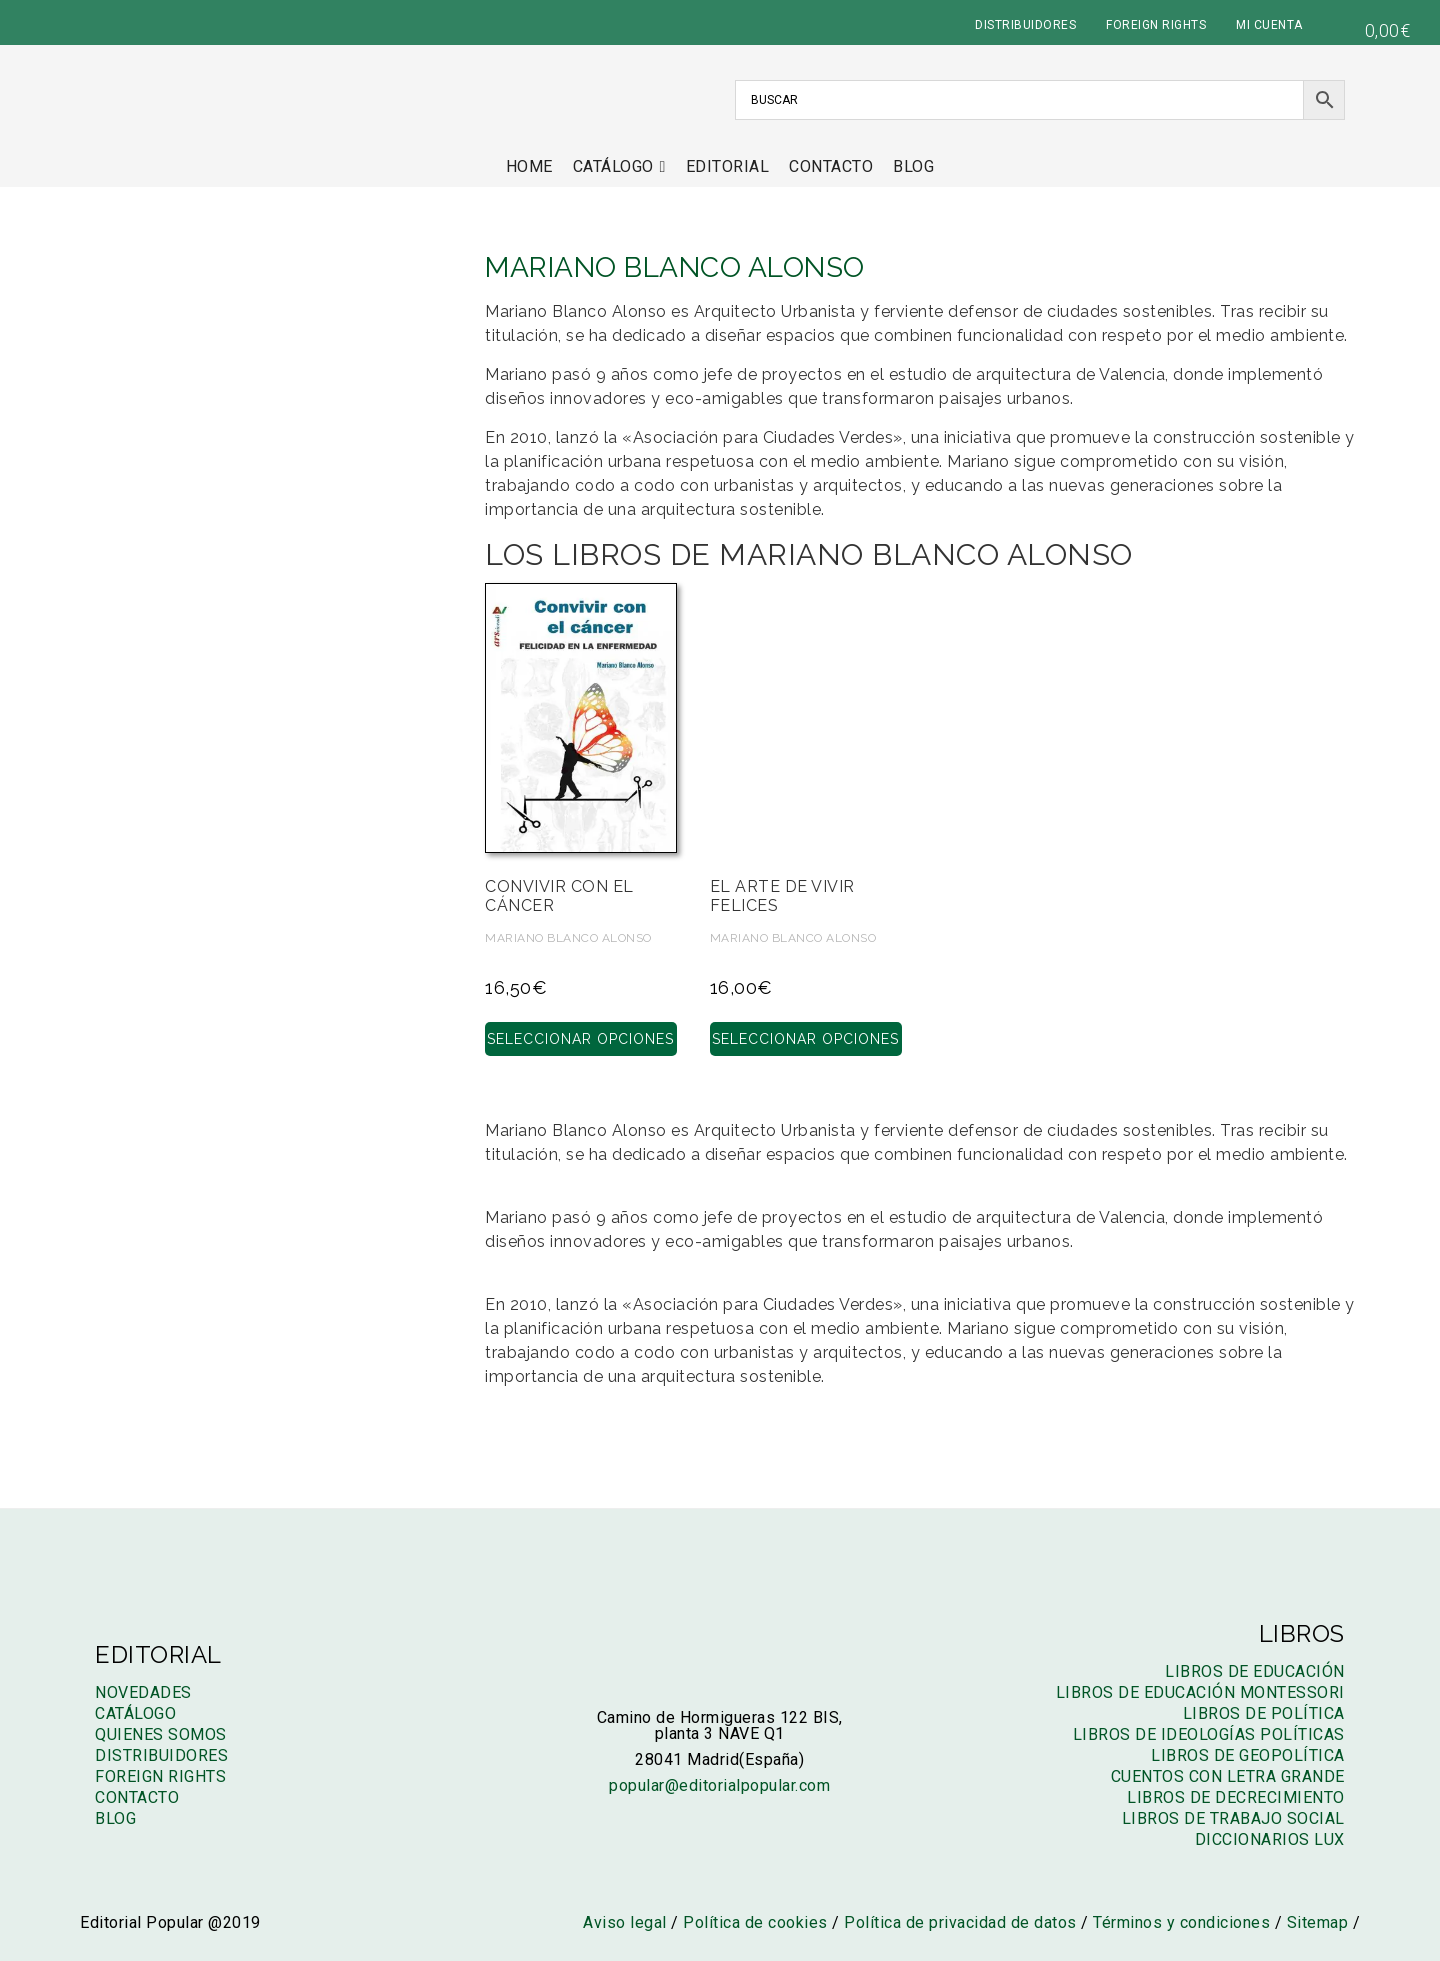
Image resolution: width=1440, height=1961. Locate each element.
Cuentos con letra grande (1228, 1776)
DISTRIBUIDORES (1025, 25)
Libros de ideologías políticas (1209, 1734)
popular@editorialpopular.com (719, 1785)
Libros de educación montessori (1200, 1692)
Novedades (143, 1692)
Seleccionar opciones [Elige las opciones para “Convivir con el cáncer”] (580, 1038)
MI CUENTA (1269, 25)
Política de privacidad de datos (960, 1922)
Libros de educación (1255, 1671)
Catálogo (619, 166)
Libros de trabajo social (1233, 1818)
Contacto (831, 166)
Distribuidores (161, 1755)
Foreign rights (160, 1776)
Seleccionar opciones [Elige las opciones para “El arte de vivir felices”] (805, 1038)
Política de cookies (755, 1922)
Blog (913, 166)
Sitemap (1318, 1922)
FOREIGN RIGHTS (1156, 25)
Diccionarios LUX (1270, 1839)
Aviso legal (625, 1922)
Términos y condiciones (1181, 1922)
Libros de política (1264, 1713)
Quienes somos (161, 1734)
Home (529, 166)
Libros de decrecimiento (1236, 1797)
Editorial (728, 166)
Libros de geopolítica (1248, 1755)
